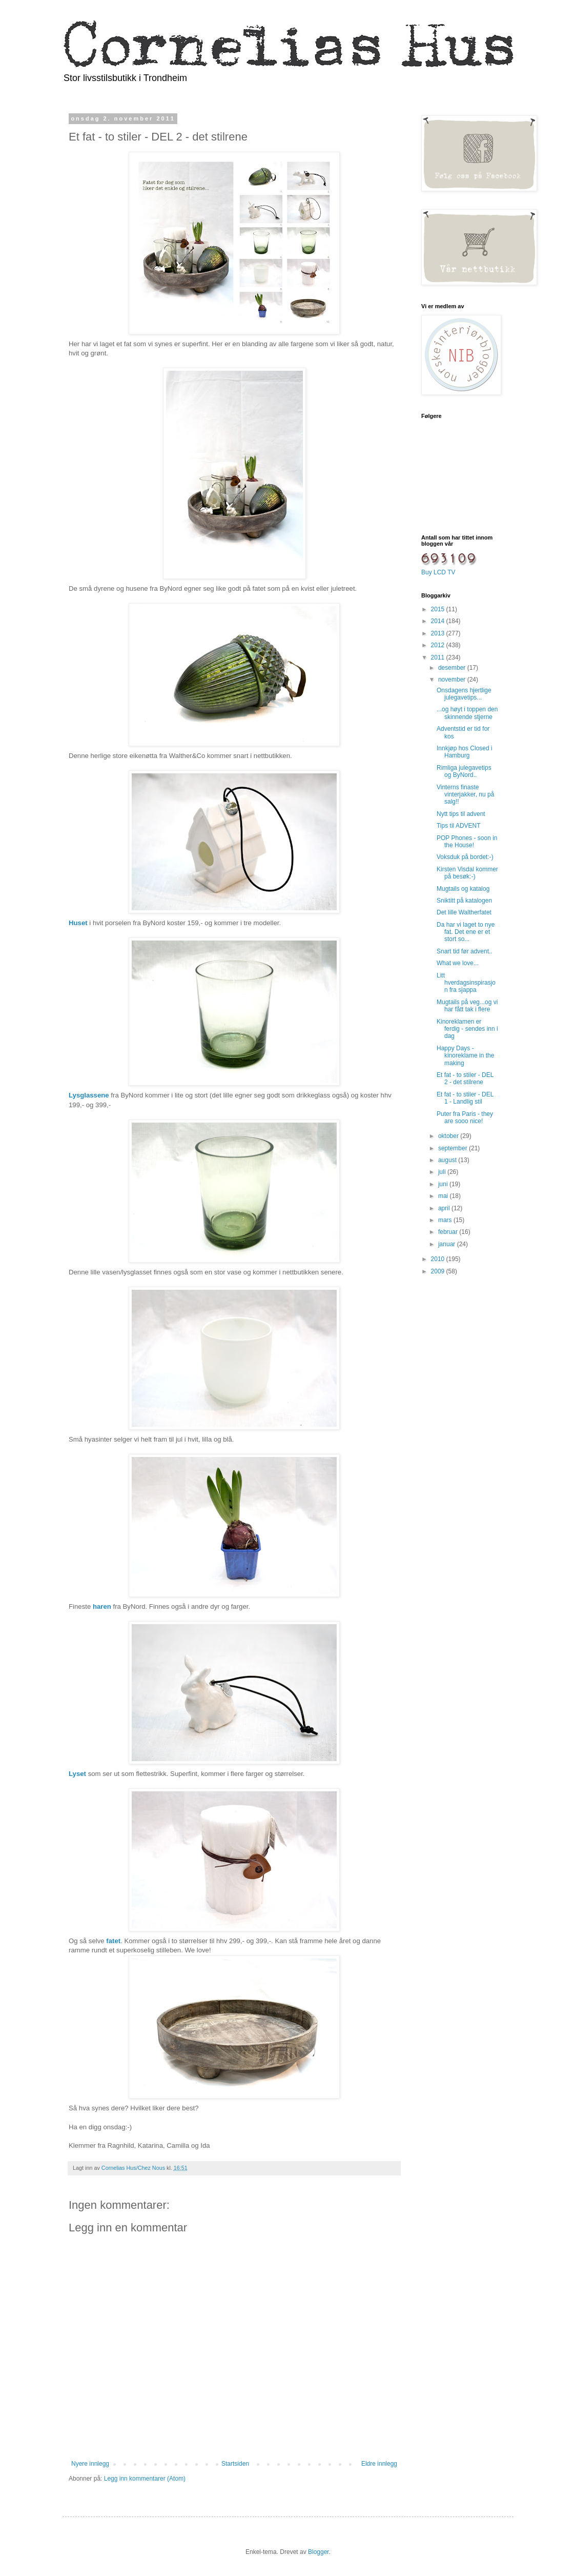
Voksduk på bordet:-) (465, 857)
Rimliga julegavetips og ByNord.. (464, 771)
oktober (449, 1136)
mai (444, 1196)
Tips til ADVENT (459, 825)
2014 (438, 621)
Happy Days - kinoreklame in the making (465, 1056)
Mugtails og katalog (463, 888)
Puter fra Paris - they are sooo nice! (465, 1117)
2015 (438, 609)
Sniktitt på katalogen (464, 900)
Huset (78, 923)
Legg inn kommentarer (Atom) (145, 2478)
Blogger (318, 2551)
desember (452, 667)
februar (448, 1231)
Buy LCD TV (438, 572)
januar (447, 1244)
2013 (438, 633)
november (452, 679)
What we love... (458, 963)
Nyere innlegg (90, 2463)
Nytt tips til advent (461, 813)
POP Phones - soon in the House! (467, 841)
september (453, 1148)
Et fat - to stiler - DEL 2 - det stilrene (465, 1078)
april (444, 1208)
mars (446, 1220)
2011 (438, 657)
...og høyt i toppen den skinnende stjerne (467, 713)
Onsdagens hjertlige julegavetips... (464, 694)
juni (443, 1184)
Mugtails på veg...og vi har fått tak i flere (467, 1006)
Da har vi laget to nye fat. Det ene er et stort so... (466, 932)
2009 (438, 1271)
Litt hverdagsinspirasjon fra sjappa (466, 983)
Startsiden (235, 2463)
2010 (438, 1259)
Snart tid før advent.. (464, 951)
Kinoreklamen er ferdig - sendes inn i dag (467, 1029)
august (448, 1160)
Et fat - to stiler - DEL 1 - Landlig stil (465, 1098)
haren (102, 1606)
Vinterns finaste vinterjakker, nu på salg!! (465, 795)
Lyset (77, 1774)
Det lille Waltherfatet (464, 912)
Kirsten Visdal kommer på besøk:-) (467, 873)
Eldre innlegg (379, 2463)
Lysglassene (89, 1095)
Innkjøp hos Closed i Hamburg (464, 752)
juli (442, 1171)
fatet (113, 1941)
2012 (438, 645)
